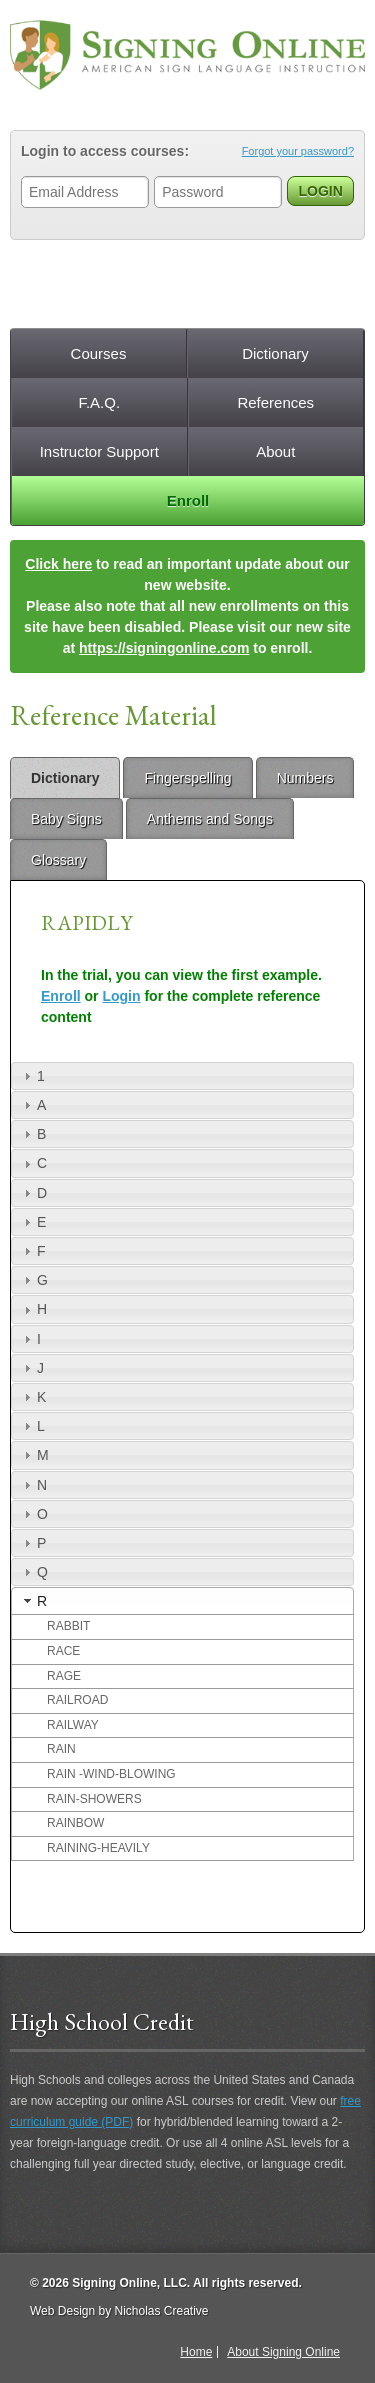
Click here (58, 564)
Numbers (305, 778)
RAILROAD (77, 1700)
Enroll (188, 500)
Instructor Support (99, 451)
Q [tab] (33, 1572)
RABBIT (68, 1626)
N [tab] (33, 1485)
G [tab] (33, 1280)
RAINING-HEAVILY (98, 1848)
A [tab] (32, 1105)
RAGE (64, 1676)
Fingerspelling (187, 778)
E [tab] (32, 1222)
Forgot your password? (298, 151)
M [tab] (34, 1455)
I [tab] (30, 1339)
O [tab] (33, 1514)
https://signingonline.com (164, 648)
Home (196, 2352)
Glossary (58, 860)
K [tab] (32, 1397)
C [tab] (33, 1163)
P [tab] (32, 1543)
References (275, 402)
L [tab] (32, 1426)
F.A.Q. (99, 402)
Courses (99, 353)
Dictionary (275, 353)
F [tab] (32, 1251)
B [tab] (32, 1134)
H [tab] (33, 1309)
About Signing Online (283, 2352)
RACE (63, 1651)
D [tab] (33, 1193)
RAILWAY (73, 1725)
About (275, 451)
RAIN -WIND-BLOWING (111, 1774)
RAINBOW (75, 1823)
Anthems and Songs (210, 819)
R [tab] (33, 1601)
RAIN (61, 1749)
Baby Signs (66, 819)
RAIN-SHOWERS (94, 1799)
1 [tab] (32, 1076)
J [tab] (31, 1368)
